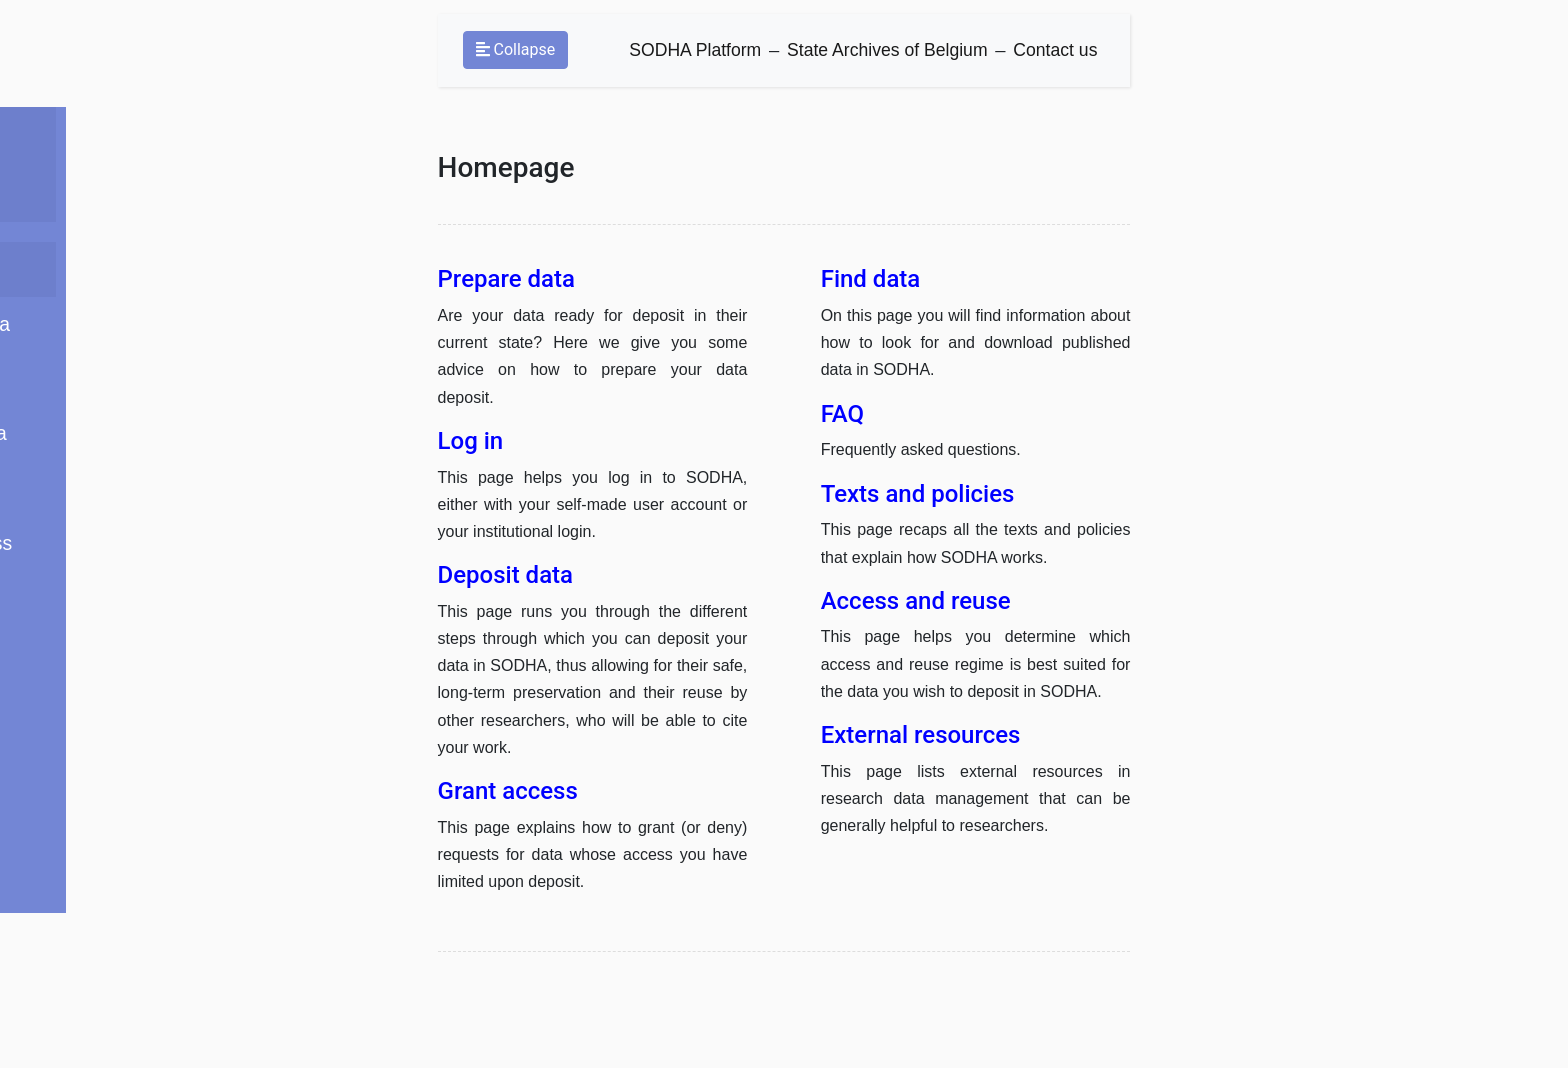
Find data (192, 525)
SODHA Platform (689, 56)
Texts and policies (228, 623)
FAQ (171, 427)
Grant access (209, 476)
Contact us (1050, 56)
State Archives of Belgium (881, 56)
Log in (179, 329)
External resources (233, 672)
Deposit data (206, 378)
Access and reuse (229, 574)
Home (178, 231)
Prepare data (208, 280)
